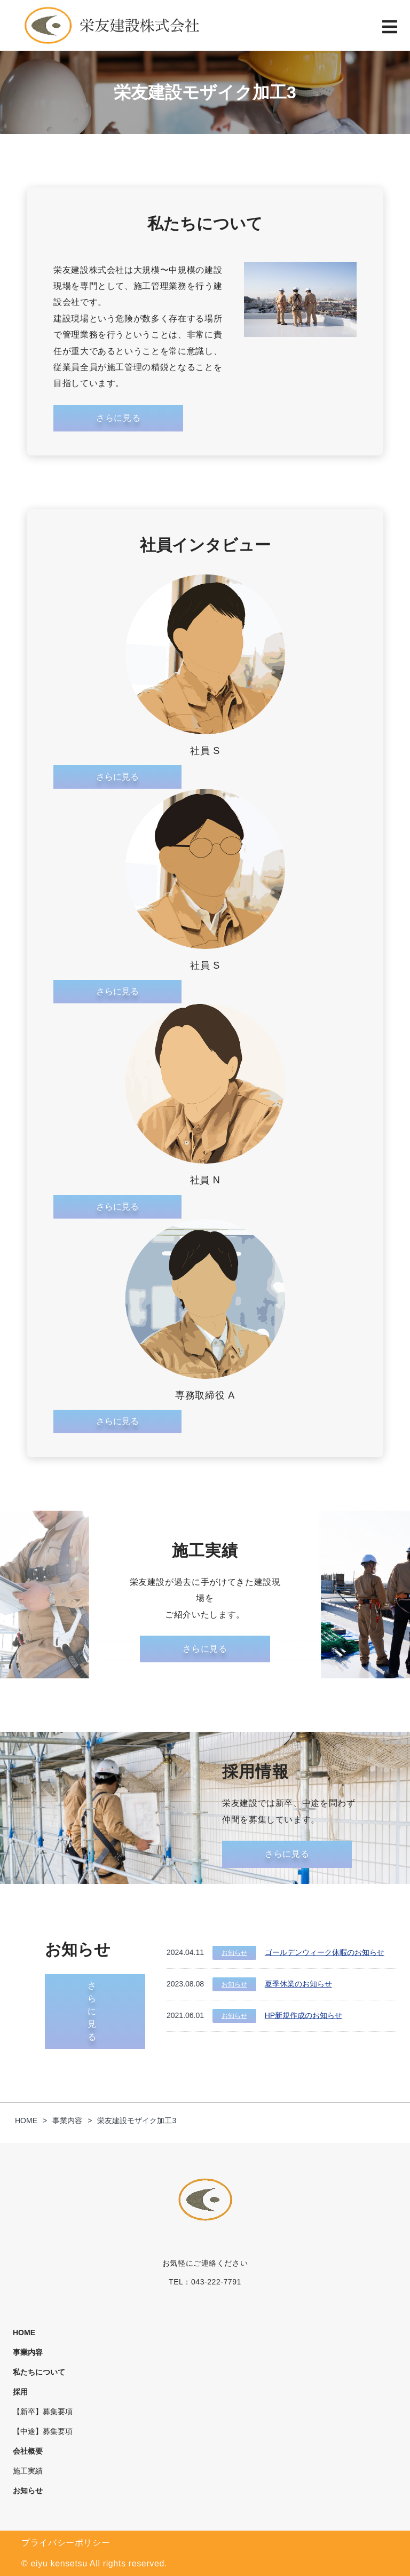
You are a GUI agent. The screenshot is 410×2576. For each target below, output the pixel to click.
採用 (20, 2391)
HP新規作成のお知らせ (303, 2015)
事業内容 (28, 2352)
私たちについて (39, 2372)
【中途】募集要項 (43, 2431)
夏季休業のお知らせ (298, 1984)
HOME (24, 2332)
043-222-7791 (216, 2281)
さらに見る (117, 776)
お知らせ (234, 1953)
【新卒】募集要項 (43, 2411)
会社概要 (28, 2451)
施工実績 (28, 2471)
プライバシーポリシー (65, 2542)
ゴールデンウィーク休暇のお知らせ (324, 1952)
